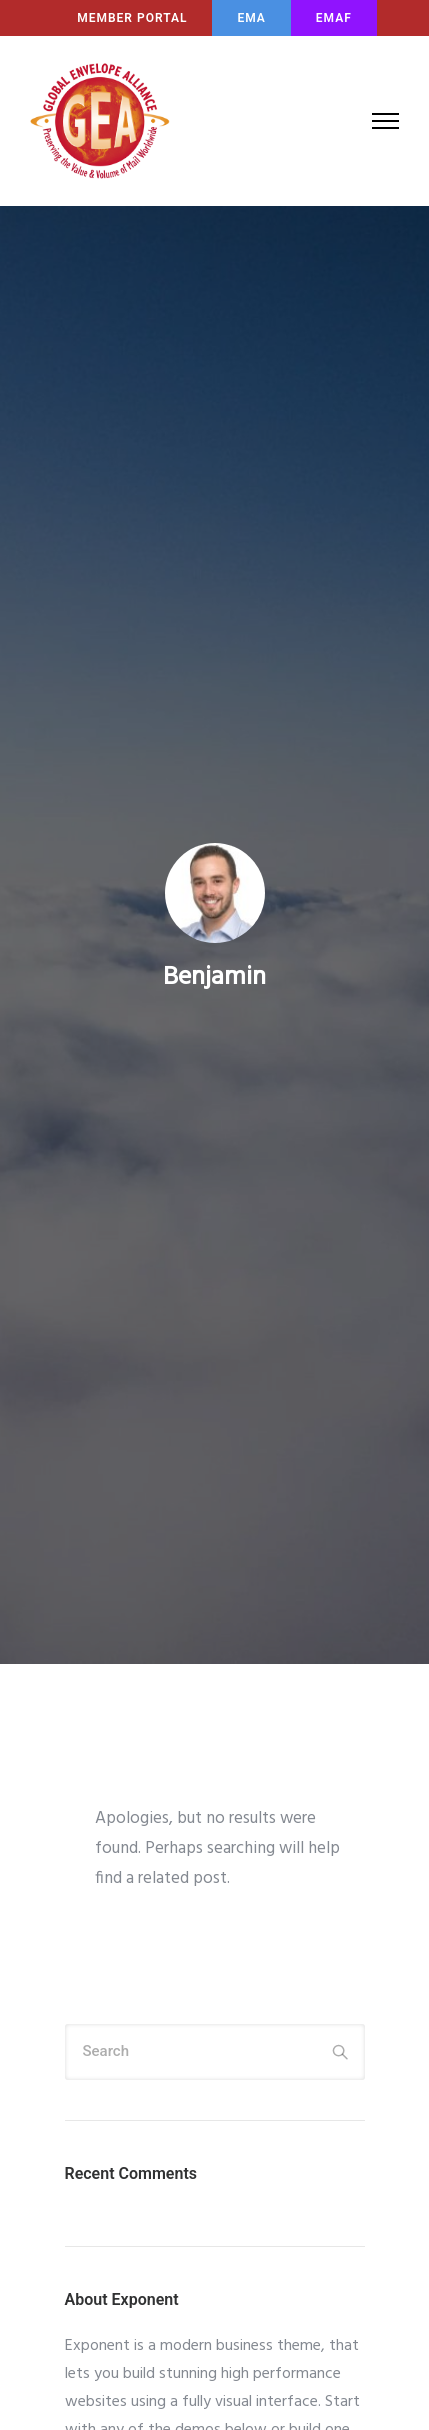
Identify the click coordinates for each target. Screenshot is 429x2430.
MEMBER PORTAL (132, 18)
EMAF (334, 18)
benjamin (214, 978)
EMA (251, 18)
